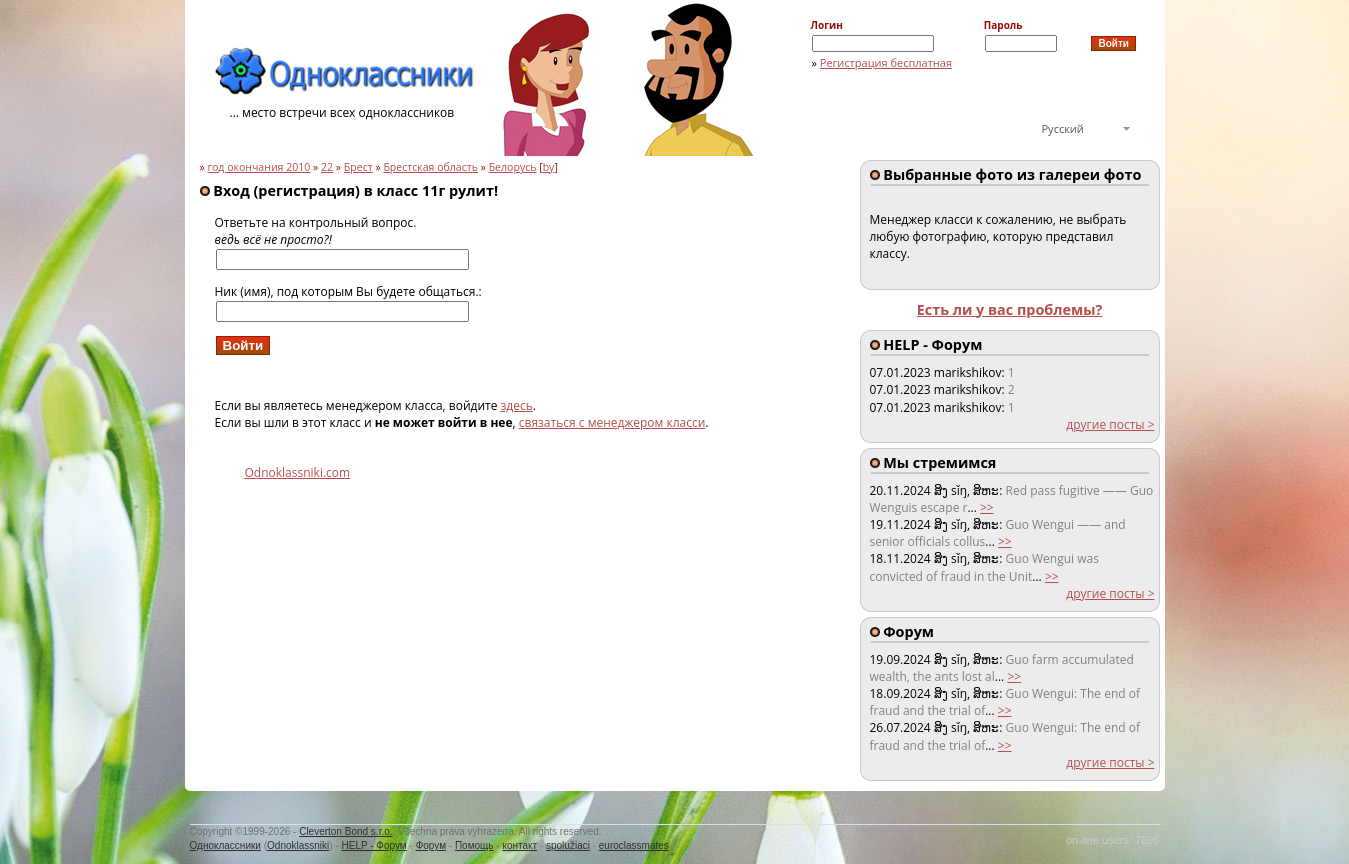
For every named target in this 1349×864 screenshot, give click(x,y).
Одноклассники (225, 845)
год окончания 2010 (258, 167)
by (549, 167)
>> (987, 507)
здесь (517, 405)
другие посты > (1110, 424)
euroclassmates (634, 845)
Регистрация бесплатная (886, 62)
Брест (358, 167)
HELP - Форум (374, 845)
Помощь (474, 845)
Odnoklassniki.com (298, 472)
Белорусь (513, 167)
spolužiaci (568, 845)
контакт (519, 845)
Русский (1063, 128)
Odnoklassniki (298, 845)
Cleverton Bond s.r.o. (345, 831)
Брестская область (430, 167)
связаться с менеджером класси (612, 422)
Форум (431, 845)
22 (327, 167)
